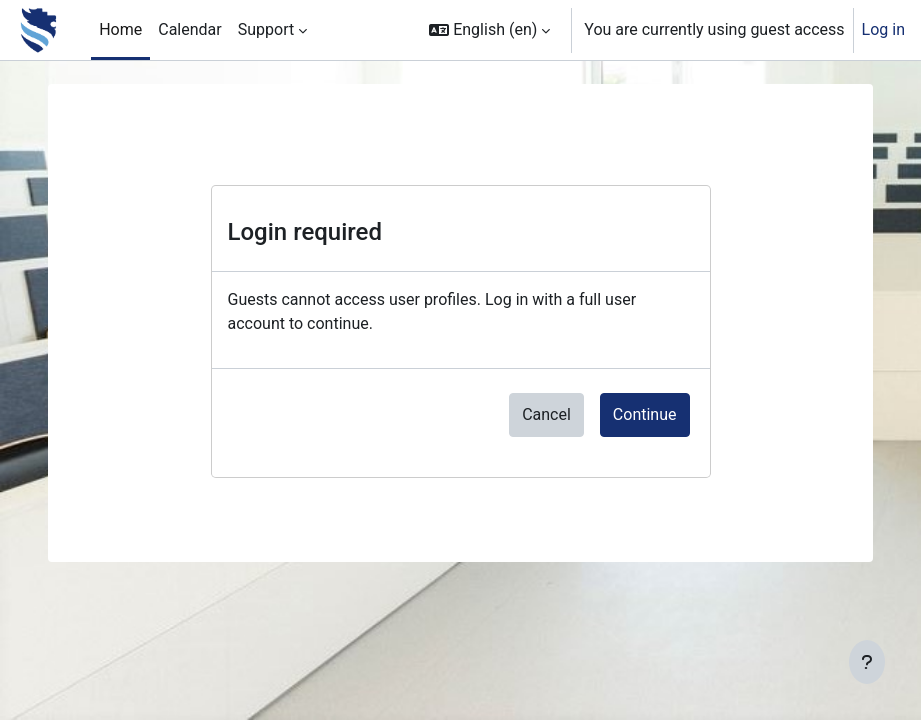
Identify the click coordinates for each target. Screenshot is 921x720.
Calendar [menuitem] (189, 29)
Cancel (546, 414)
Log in (883, 29)
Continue (645, 414)
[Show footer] (867, 662)
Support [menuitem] (266, 29)
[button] (489, 30)
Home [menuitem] (120, 29)
